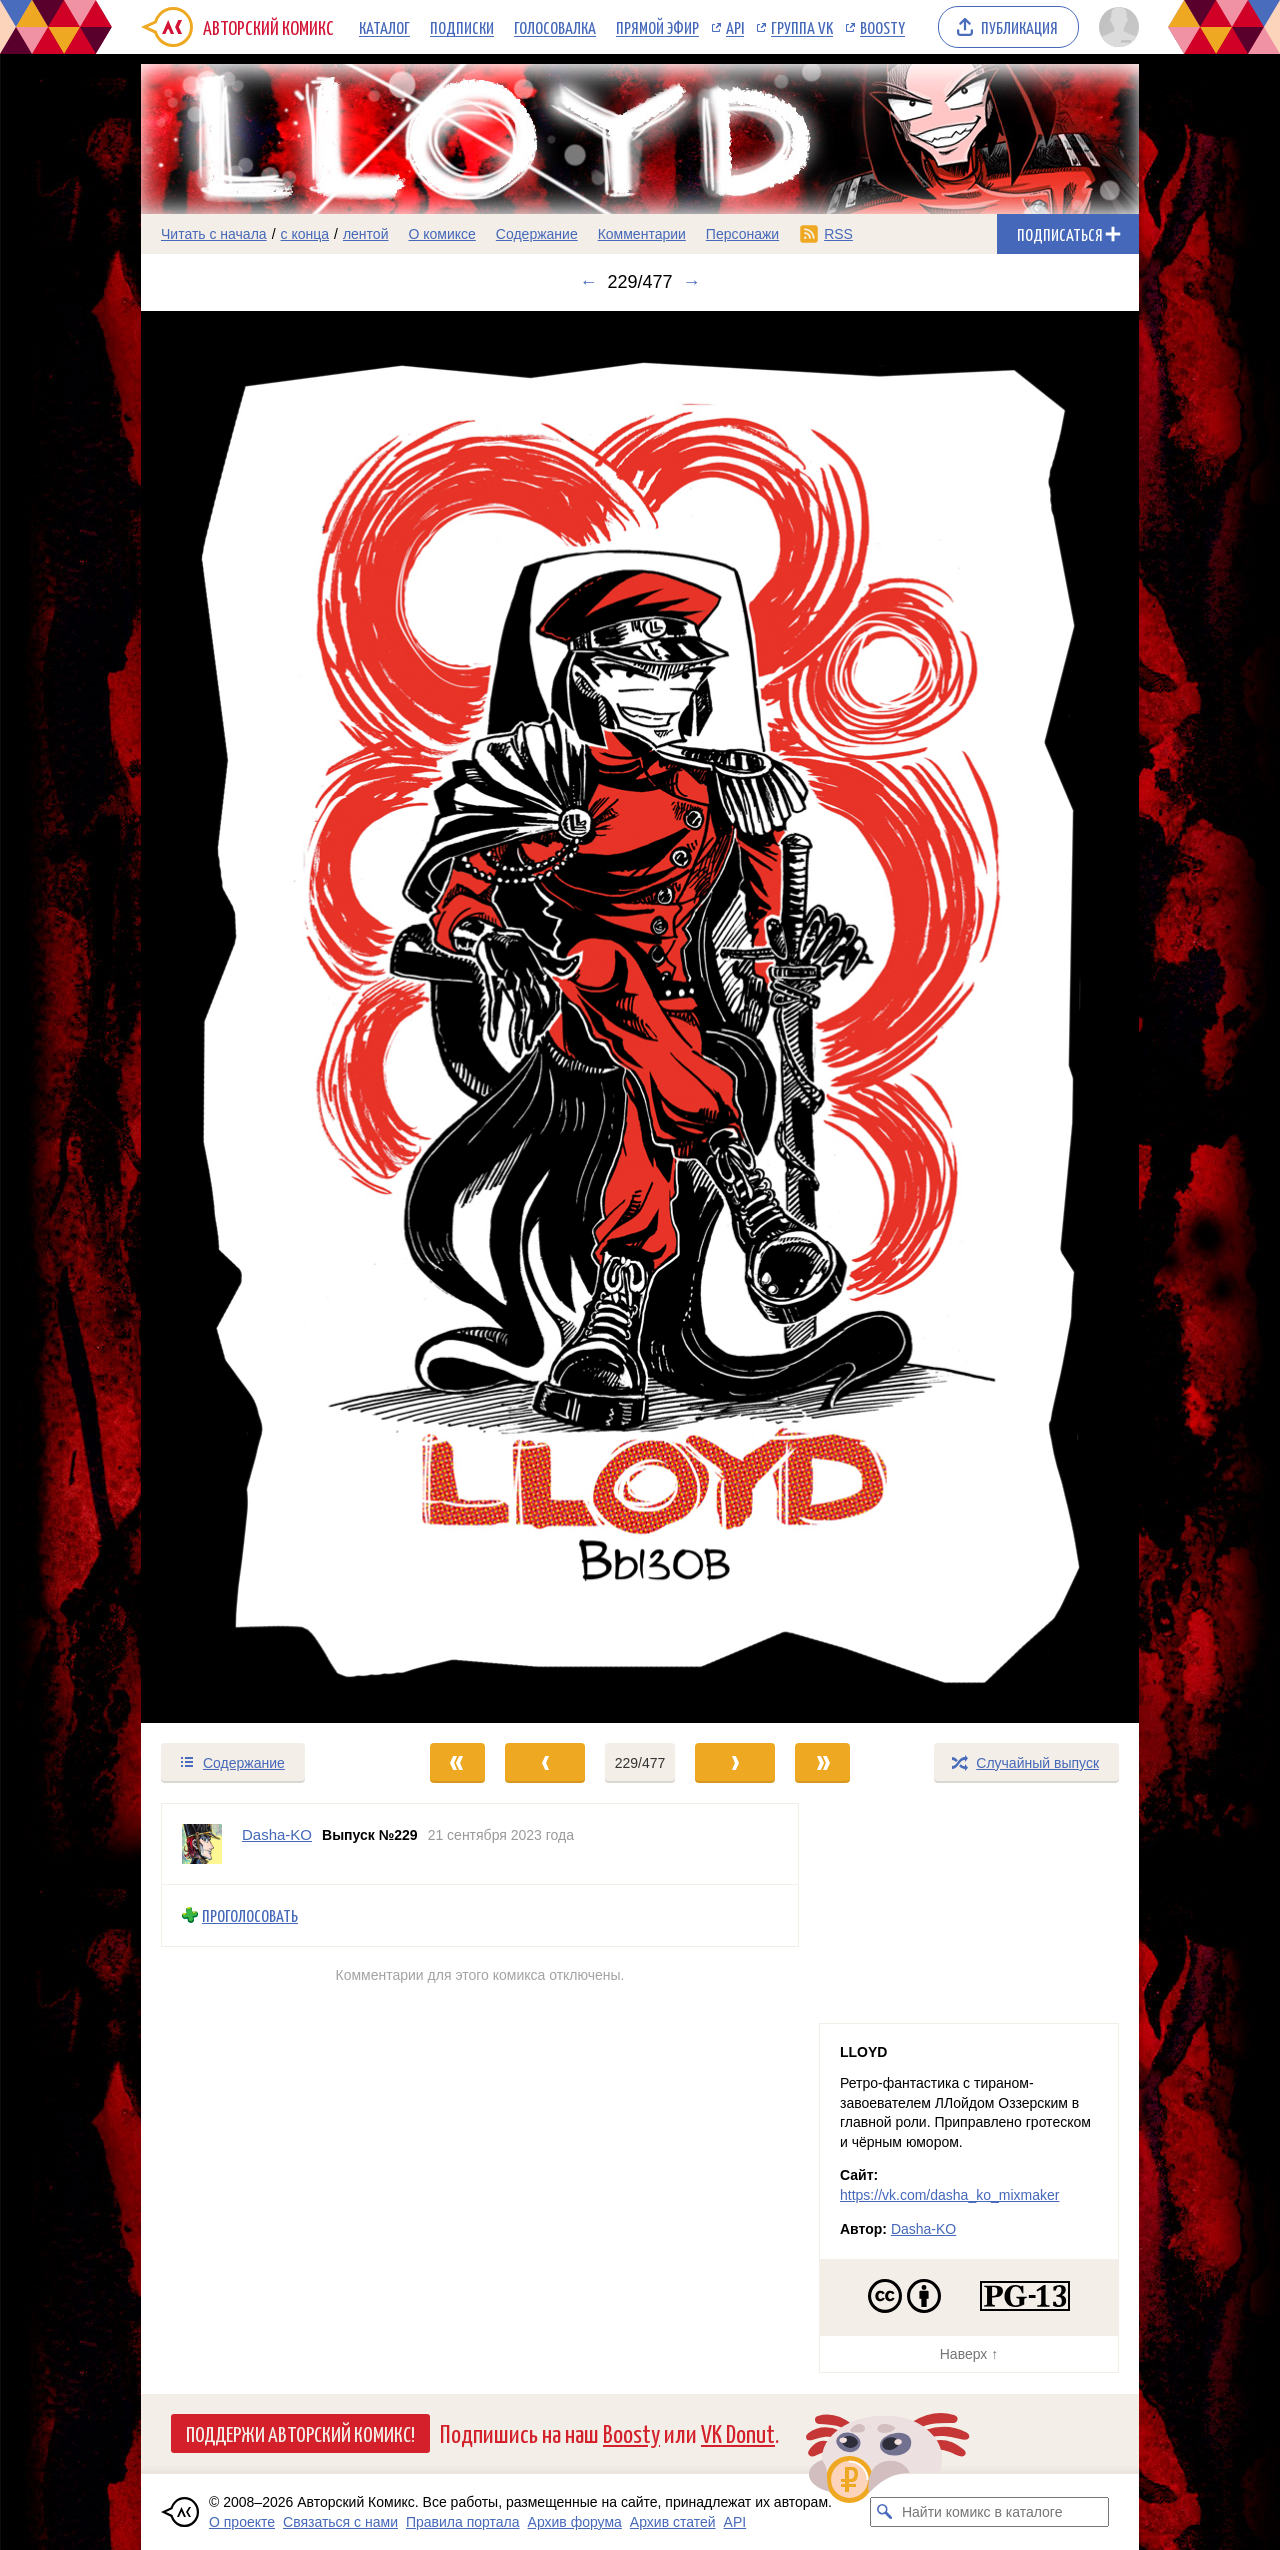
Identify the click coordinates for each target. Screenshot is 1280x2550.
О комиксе (441, 234)
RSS (838, 234)
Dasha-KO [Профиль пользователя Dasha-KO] (277, 1834)
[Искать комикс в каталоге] (885, 2512)
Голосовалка (555, 27)
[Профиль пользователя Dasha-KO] (202, 1844)
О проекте (242, 2522)
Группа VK (802, 27)
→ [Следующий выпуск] (692, 282)
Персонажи (742, 234)
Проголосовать (250, 1915)
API (735, 27)
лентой (366, 234)
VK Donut (738, 2432)
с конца (305, 234)
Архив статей (673, 2522)
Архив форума (575, 2522)
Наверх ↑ (969, 2354)
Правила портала (463, 2522)
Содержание (537, 234)
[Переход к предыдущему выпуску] (266, 1017)
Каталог (384, 27)
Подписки (462, 27)
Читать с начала (214, 234)
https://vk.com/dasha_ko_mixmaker (949, 2195)
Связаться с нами (340, 2522)
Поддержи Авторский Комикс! (300, 2433)
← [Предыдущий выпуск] (588, 282)
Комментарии (642, 234)
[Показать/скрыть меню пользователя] (1115, 27)
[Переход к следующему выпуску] (640, 1017)
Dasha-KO (923, 2229)
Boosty (882, 27)
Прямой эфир (657, 27)
